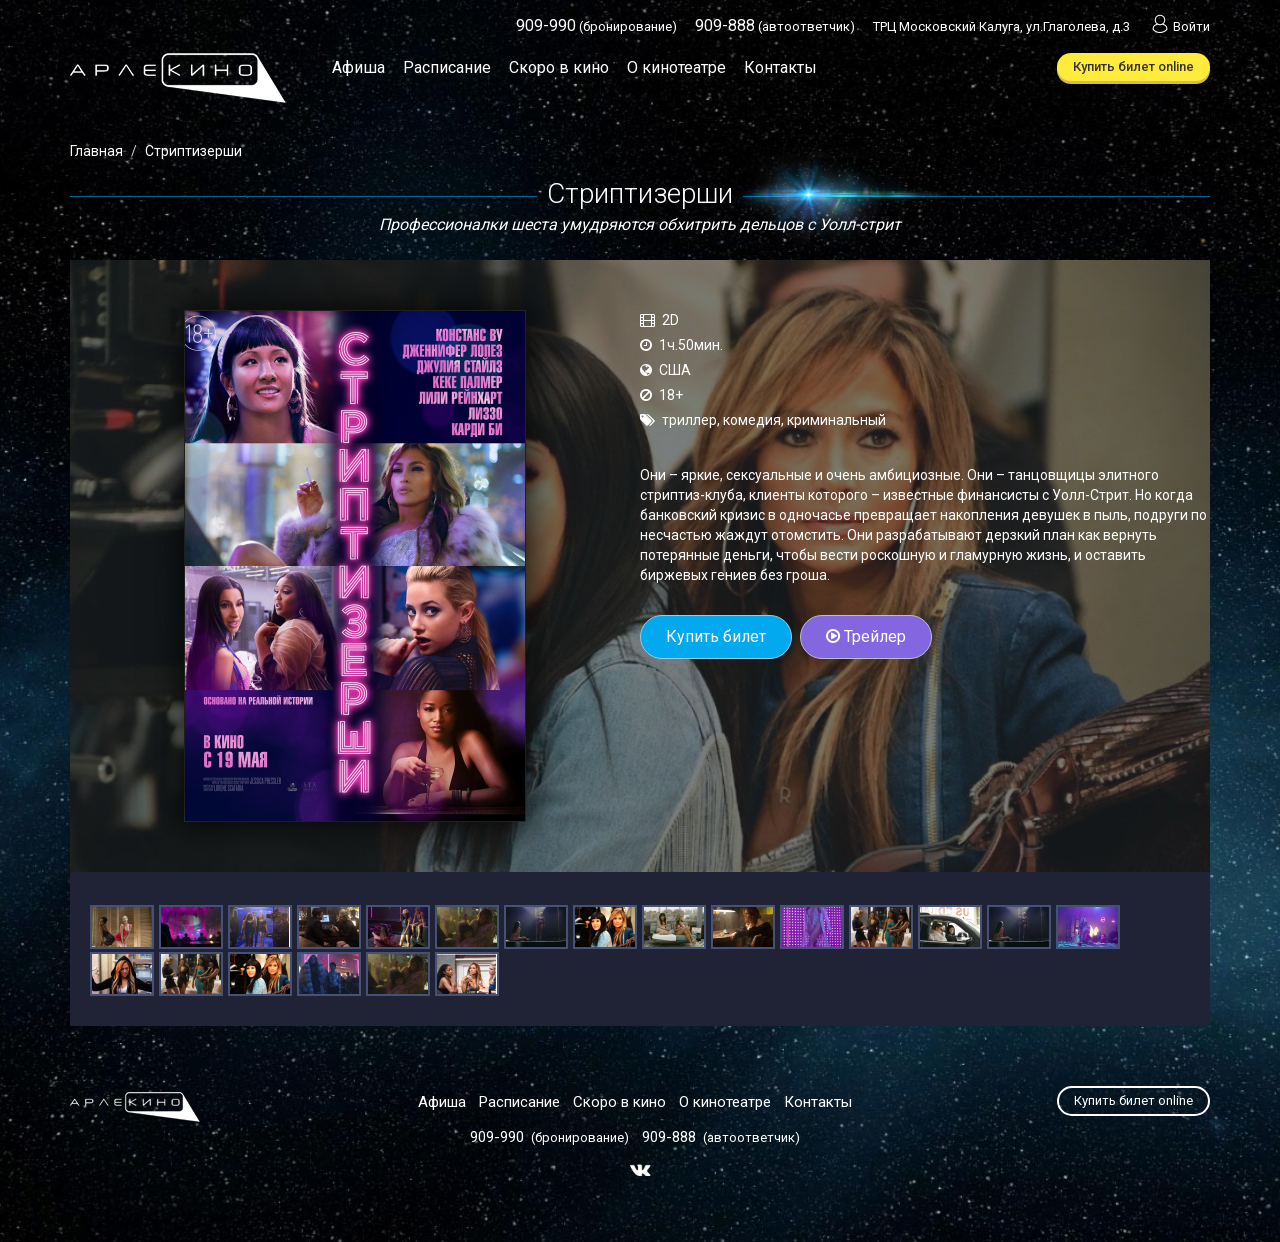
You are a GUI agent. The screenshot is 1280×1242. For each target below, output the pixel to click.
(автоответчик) (775, 26)
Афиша (358, 67)
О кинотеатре (676, 67)
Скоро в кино (559, 67)
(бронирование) (596, 26)
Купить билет (716, 636)
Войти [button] (1179, 26)
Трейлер (866, 636)
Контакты (780, 67)
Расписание (447, 67)
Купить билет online (1133, 66)
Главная (96, 151)
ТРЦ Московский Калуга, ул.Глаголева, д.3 (1001, 26)
